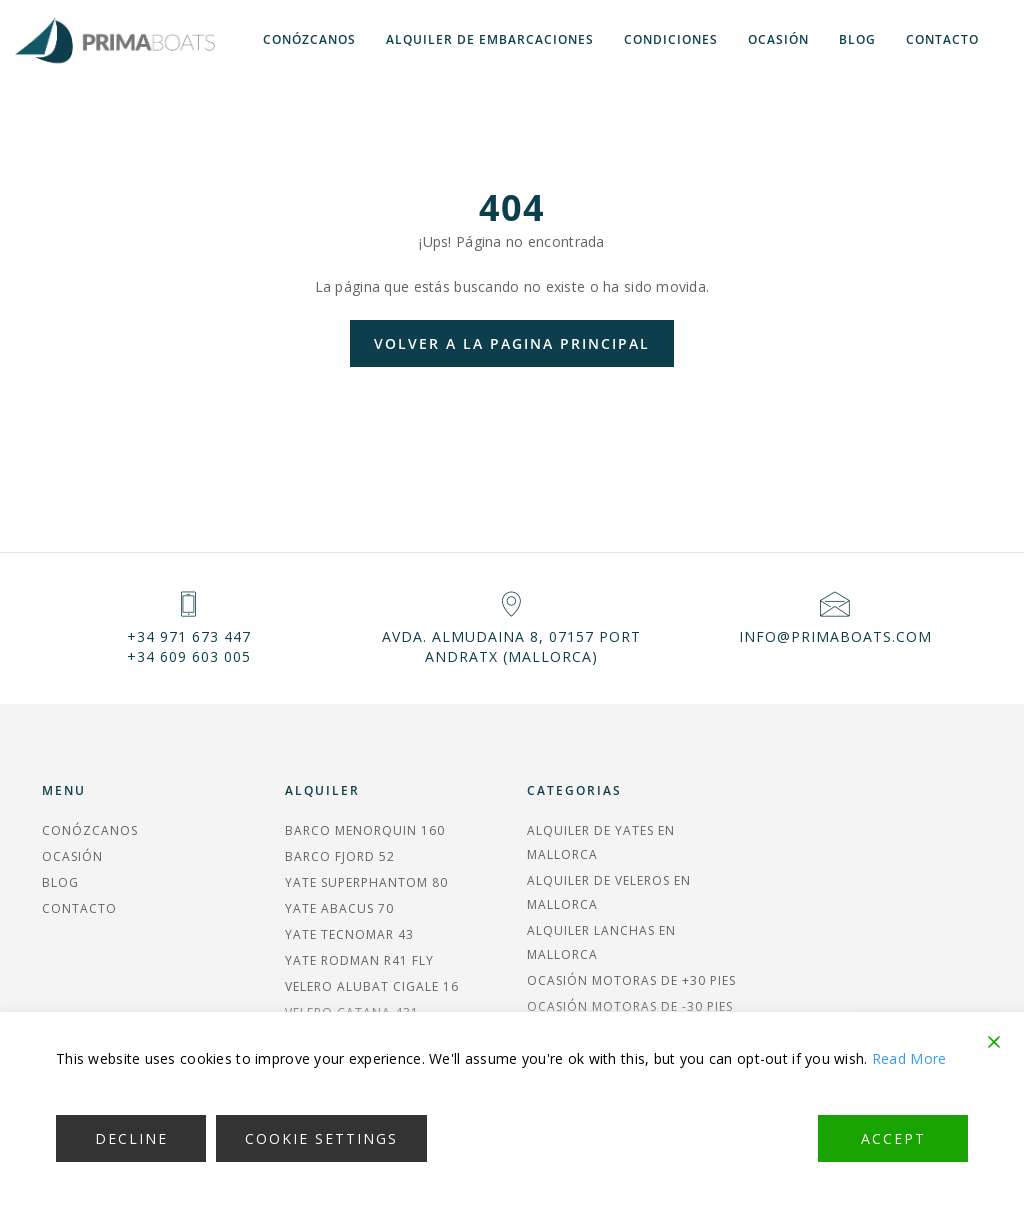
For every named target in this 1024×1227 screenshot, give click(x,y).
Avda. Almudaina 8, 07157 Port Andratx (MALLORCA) (511, 646)
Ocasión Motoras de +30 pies (631, 980)
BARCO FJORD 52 (340, 856)
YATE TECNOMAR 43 (349, 934)
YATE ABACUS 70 (339, 908)
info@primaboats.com (835, 636)
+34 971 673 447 (189, 636)
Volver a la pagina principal (512, 343)
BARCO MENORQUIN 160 (365, 830)
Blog (857, 39)
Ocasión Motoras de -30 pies (630, 1006)
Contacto (942, 39)
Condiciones (671, 39)
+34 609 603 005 (189, 656)
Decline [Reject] (131, 1138)
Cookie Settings (321, 1138)
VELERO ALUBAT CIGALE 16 (372, 986)
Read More (909, 1058)
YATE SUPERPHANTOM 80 (366, 882)
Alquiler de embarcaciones (490, 39)
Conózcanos (309, 39)
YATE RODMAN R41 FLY (359, 960)
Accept (893, 1138)
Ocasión (778, 39)
